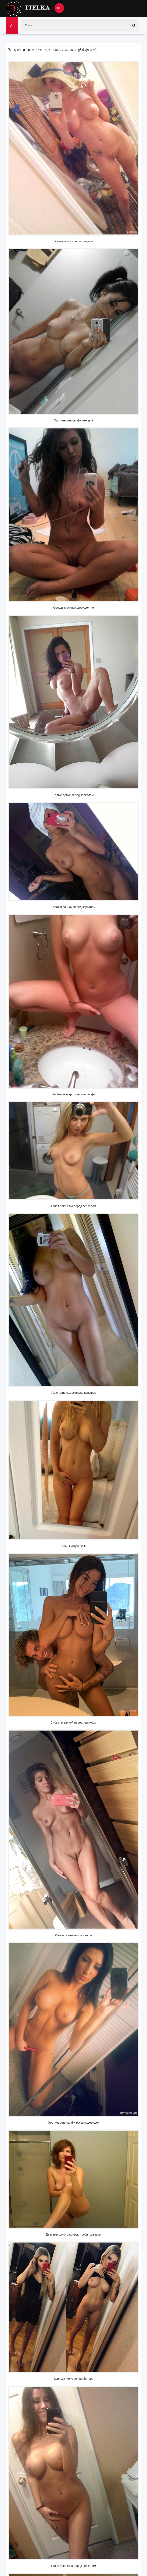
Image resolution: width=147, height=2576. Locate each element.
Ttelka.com (37, 8)
